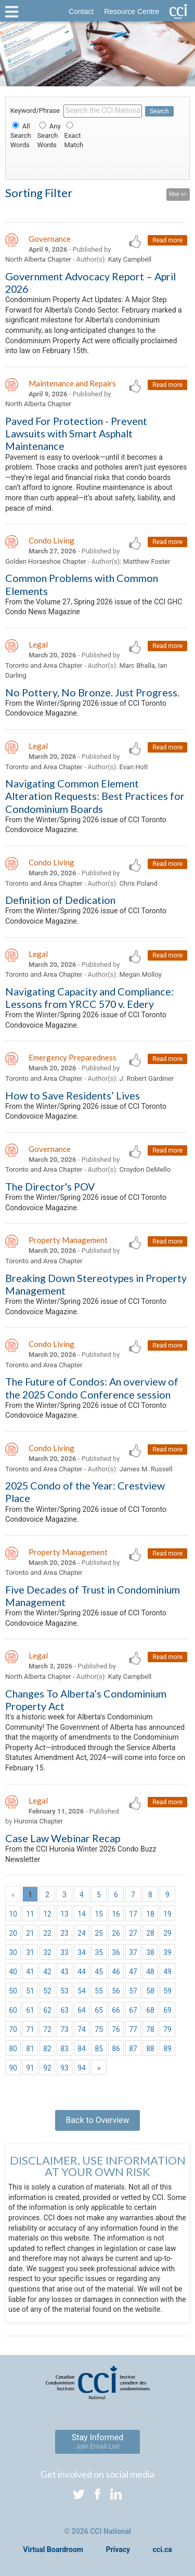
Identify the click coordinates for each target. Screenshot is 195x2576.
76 (116, 2029)
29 (167, 1933)
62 (47, 2010)
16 (116, 1914)
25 (99, 1933)
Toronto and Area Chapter (43, 665)
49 (167, 1971)
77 (133, 2029)
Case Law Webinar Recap (62, 1838)
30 (13, 1952)
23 (64, 1933)
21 (30, 1933)
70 (13, 2029)
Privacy (118, 2549)
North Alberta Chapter (38, 259)
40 (13, 1971)
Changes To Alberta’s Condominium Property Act (85, 1699)
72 (47, 2029)
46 (116, 1971)
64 (81, 2010)
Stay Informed (98, 2441)
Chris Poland (138, 883)
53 (64, 1991)
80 (13, 2048)
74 (81, 2029)
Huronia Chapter (38, 1821)
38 (150, 1952)
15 (99, 1914)
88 (150, 2048)
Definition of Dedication (60, 900)
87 (133, 2048)
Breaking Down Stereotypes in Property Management (96, 1284)
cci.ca (162, 2549)
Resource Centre (131, 11)
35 (99, 1952)
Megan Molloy (140, 974)
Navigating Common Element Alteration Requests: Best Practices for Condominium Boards (95, 795)
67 (133, 2010)
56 (116, 1991)
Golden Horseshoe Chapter (45, 561)
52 (47, 1991)
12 (47, 1914)
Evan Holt (133, 767)
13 (64, 1914)
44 (81, 1971)
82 (47, 2048)
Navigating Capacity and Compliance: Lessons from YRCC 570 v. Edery (89, 997)
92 (47, 2068)
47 (133, 1971)
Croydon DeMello (145, 1169)
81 (30, 2048)
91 (30, 2068)
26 (116, 1933)
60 (13, 2010)
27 (133, 1933)
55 (99, 1991)
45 (99, 1971)
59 (167, 1991)
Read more (167, 240)
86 (116, 2048)
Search (159, 111)
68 (150, 2010)
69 (167, 2010)
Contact (81, 11)
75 (99, 2029)
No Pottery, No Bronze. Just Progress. (92, 692)
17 (133, 1914)
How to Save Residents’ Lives (72, 1095)
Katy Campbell (130, 259)
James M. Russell (145, 1469)
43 (64, 1971)
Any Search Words (49, 135)
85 (99, 2048)
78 (150, 2029)
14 (81, 1914)
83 (64, 2048)
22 (47, 1933)
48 (150, 1971)
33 (64, 1952)
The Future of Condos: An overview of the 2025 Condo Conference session (91, 1387)
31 (30, 1952)
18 (150, 1914)
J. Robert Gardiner (146, 1078)
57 (133, 1991)
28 (150, 1933)
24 (81, 1933)
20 (13, 1933)
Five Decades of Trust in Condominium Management (92, 1595)
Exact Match (74, 135)
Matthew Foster (147, 561)
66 (116, 2010)
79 (167, 2029)
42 (47, 1971)
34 (81, 1952)
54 (81, 1991)
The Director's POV (50, 1186)
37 (133, 1952)
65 (99, 2010)
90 (13, 2068)
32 (47, 1952)
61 (30, 2010)
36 (116, 1952)
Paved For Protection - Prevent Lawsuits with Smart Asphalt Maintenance (76, 433)
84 (81, 2048)
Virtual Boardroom (53, 2549)
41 (30, 1971)
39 (167, 1952)
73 (64, 2029)
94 (81, 2068)
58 (150, 1991)
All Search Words (20, 135)
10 (13, 1914)
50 (13, 1991)
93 (64, 2068)
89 (167, 2048)
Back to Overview (97, 2120)
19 (167, 1914)
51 (30, 1991)
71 (30, 2029)
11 (30, 1914)
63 (64, 2010)
